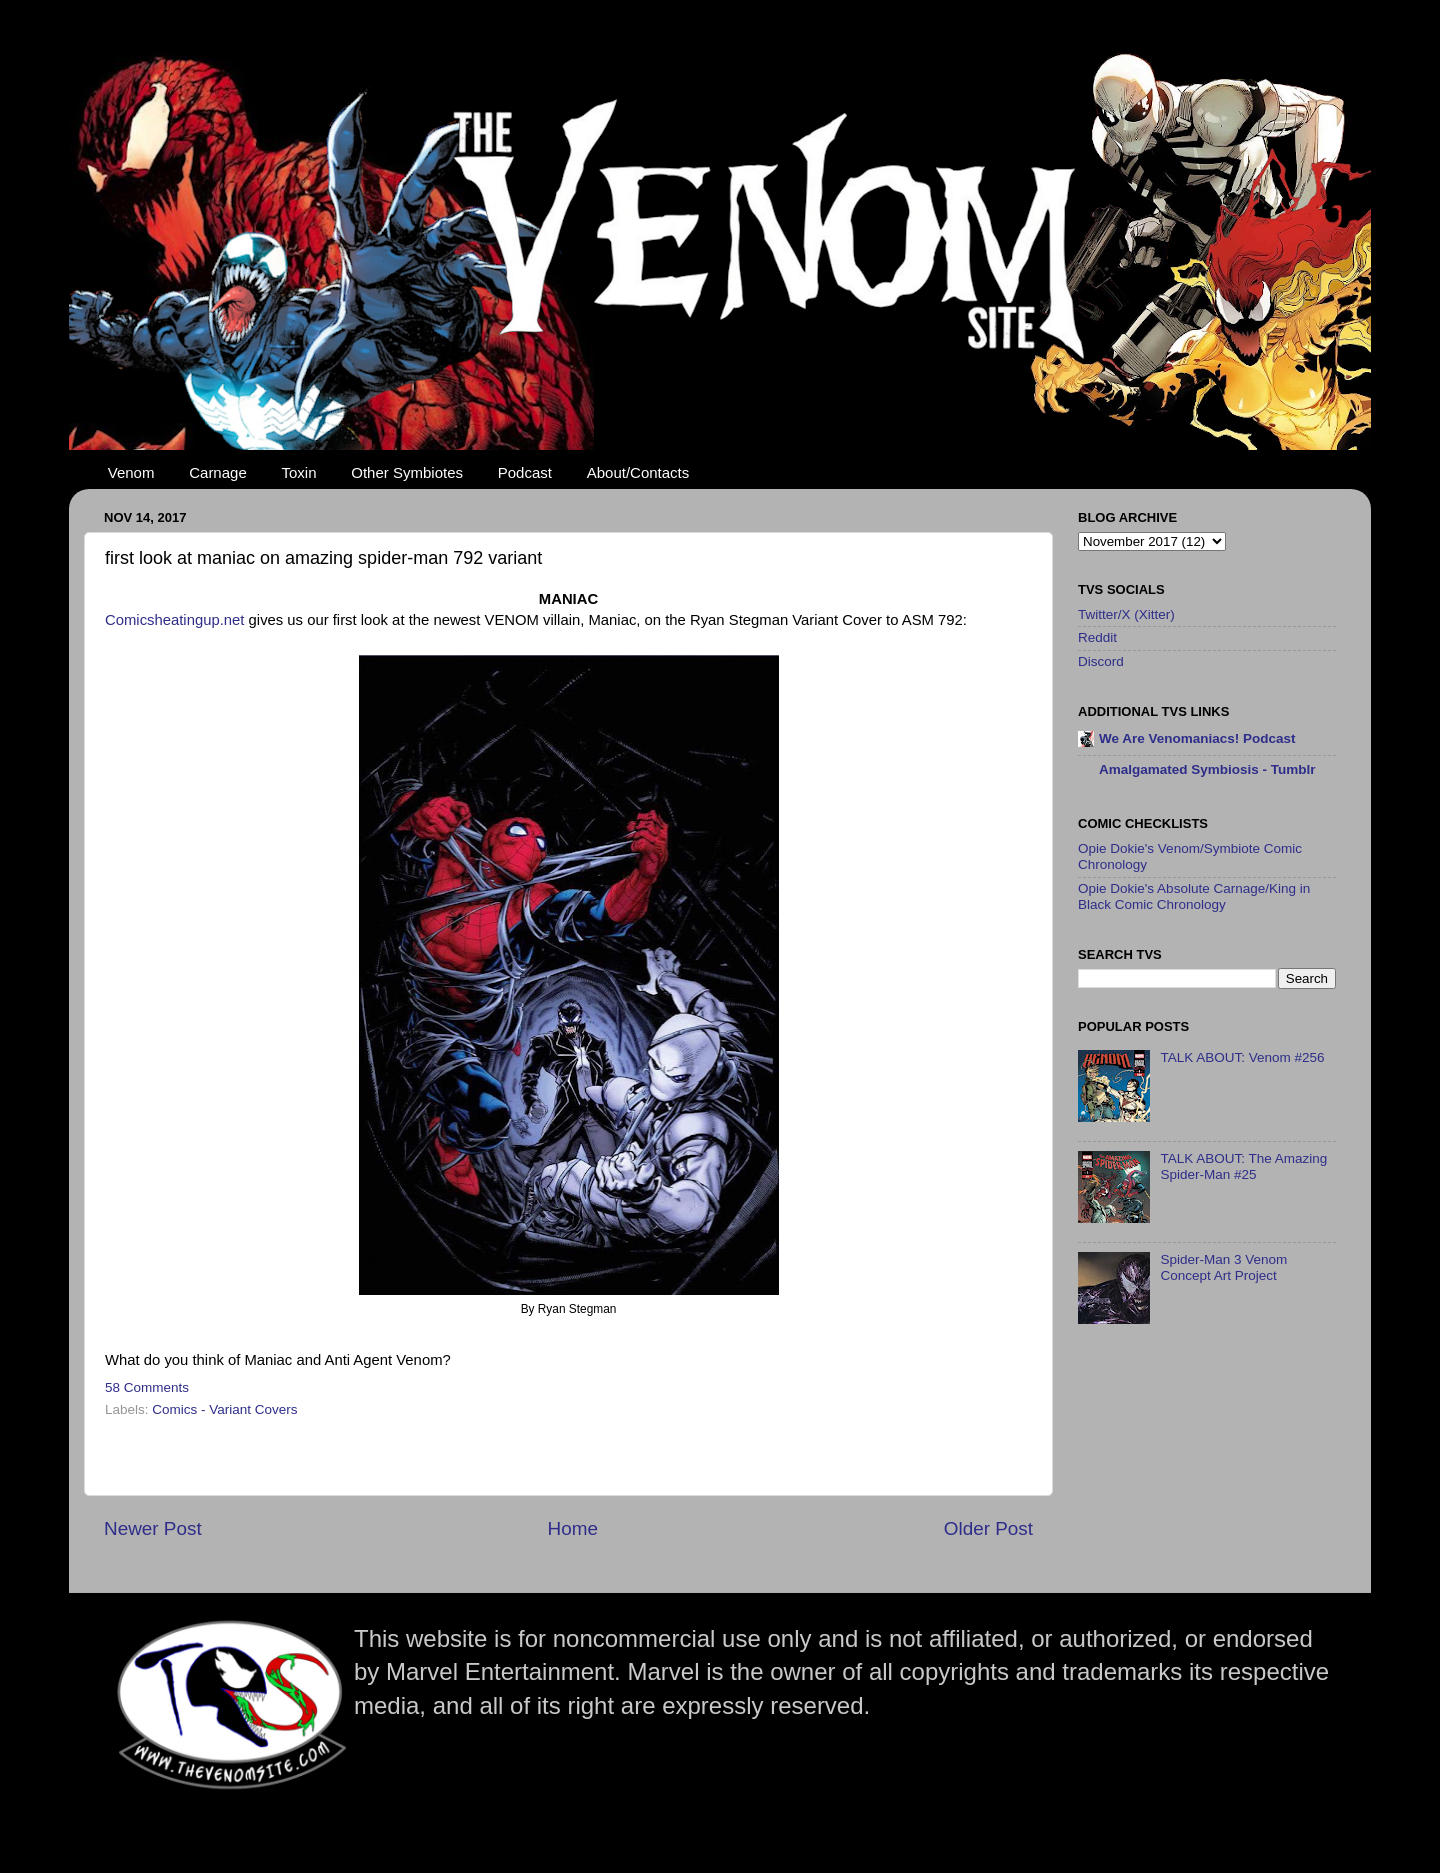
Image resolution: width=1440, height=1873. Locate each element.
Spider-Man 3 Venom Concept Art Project (1223, 1267)
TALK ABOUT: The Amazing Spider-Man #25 (1243, 1166)
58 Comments (147, 1387)
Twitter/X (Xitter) (1126, 614)
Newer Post (153, 1528)
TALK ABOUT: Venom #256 (1242, 1057)
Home (573, 1528)
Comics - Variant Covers (224, 1409)
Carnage (218, 472)
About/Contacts (638, 472)
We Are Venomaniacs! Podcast (1197, 738)
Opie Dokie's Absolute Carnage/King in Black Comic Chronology (1194, 896)
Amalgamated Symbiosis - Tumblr (1207, 769)
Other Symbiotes (407, 472)
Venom (131, 472)
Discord (1101, 661)
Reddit (1097, 637)
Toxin (299, 472)
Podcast (525, 472)
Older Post (988, 1528)
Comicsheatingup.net (174, 620)
